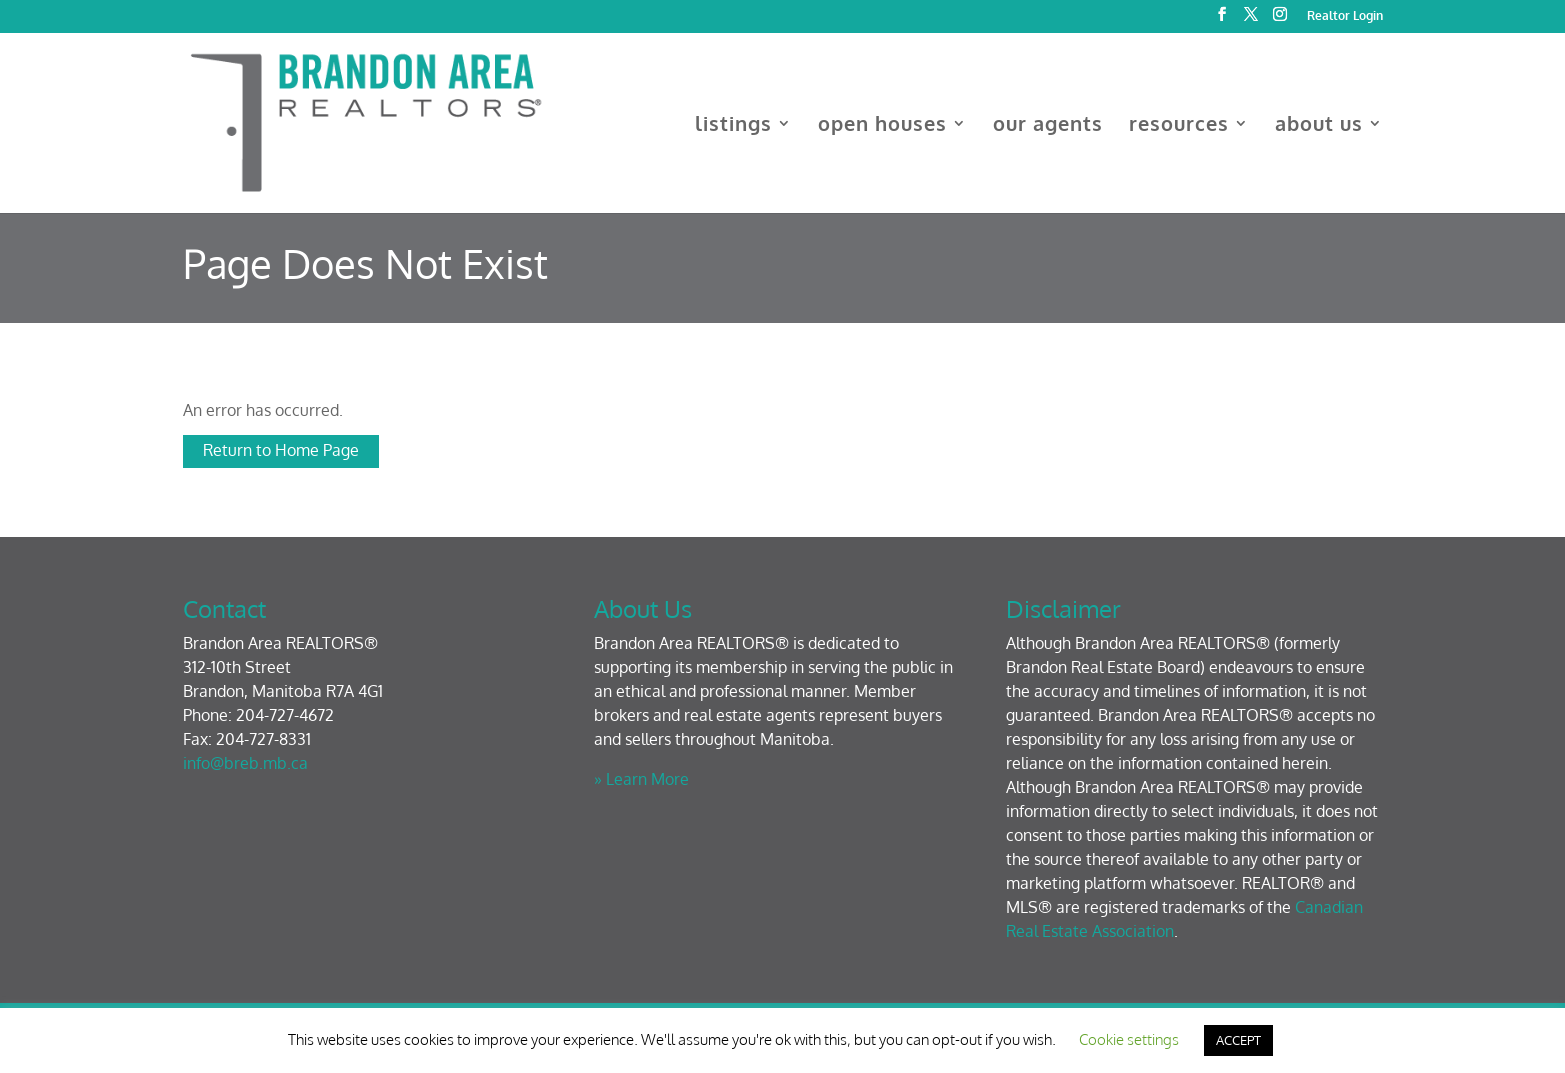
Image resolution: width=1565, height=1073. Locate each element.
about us (1319, 126)
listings (733, 126)
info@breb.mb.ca (245, 763)
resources (1179, 126)
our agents (1048, 126)
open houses (882, 126)
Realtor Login (1345, 16)
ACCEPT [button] (1238, 1040)
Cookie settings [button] (1129, 1039)
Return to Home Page (281, 450)
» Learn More (641, 779)
